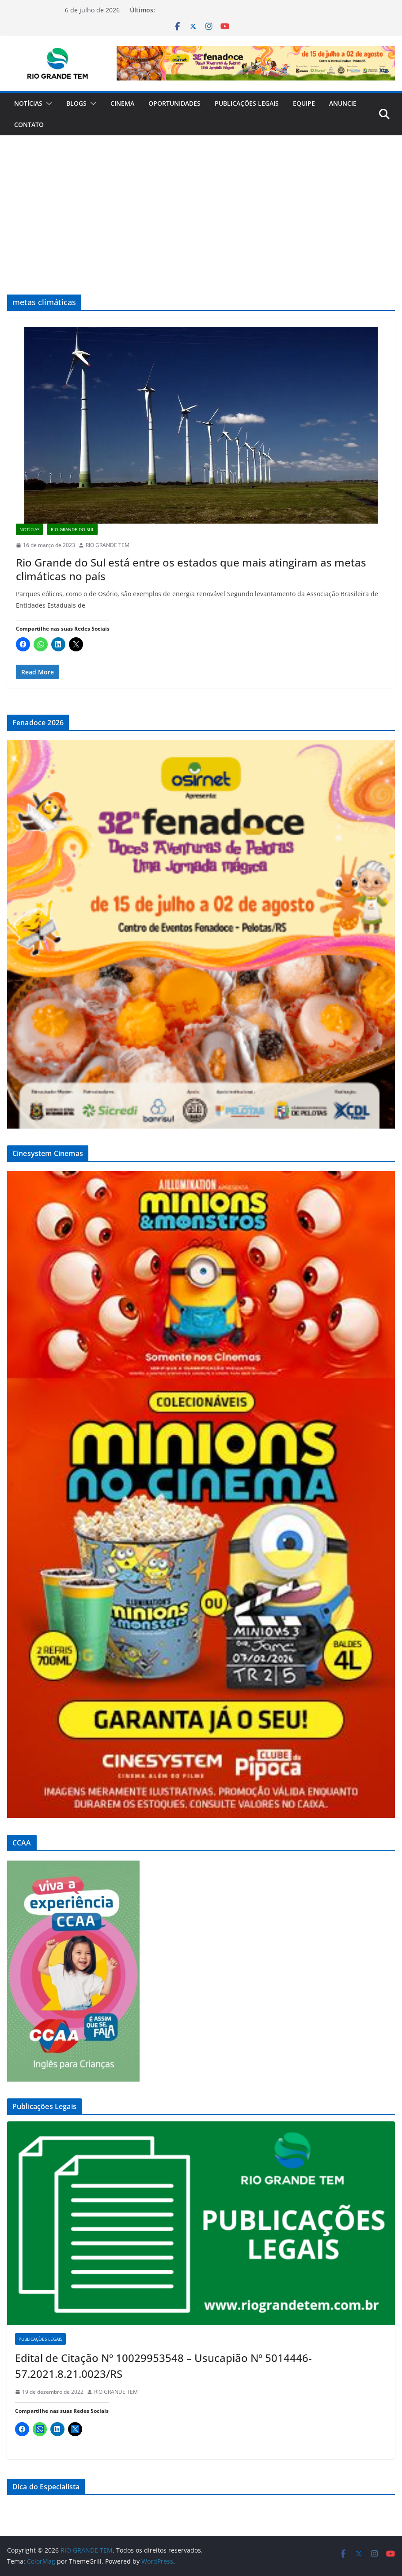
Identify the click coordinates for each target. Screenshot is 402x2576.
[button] (47, 103)
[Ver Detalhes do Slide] (256, 63)
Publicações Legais (247, 103)
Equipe (304, 103)
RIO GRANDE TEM (107, 545)
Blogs (76, 103)
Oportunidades (174, 103)
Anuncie (342, 103)
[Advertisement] (201, 202)
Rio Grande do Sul (72, 529)
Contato (29, 124)
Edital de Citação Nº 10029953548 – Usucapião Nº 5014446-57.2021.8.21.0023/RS (163, 2365)
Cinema (122, 103)
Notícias (28, 103)
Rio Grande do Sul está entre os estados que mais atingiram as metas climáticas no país (191, 569)
